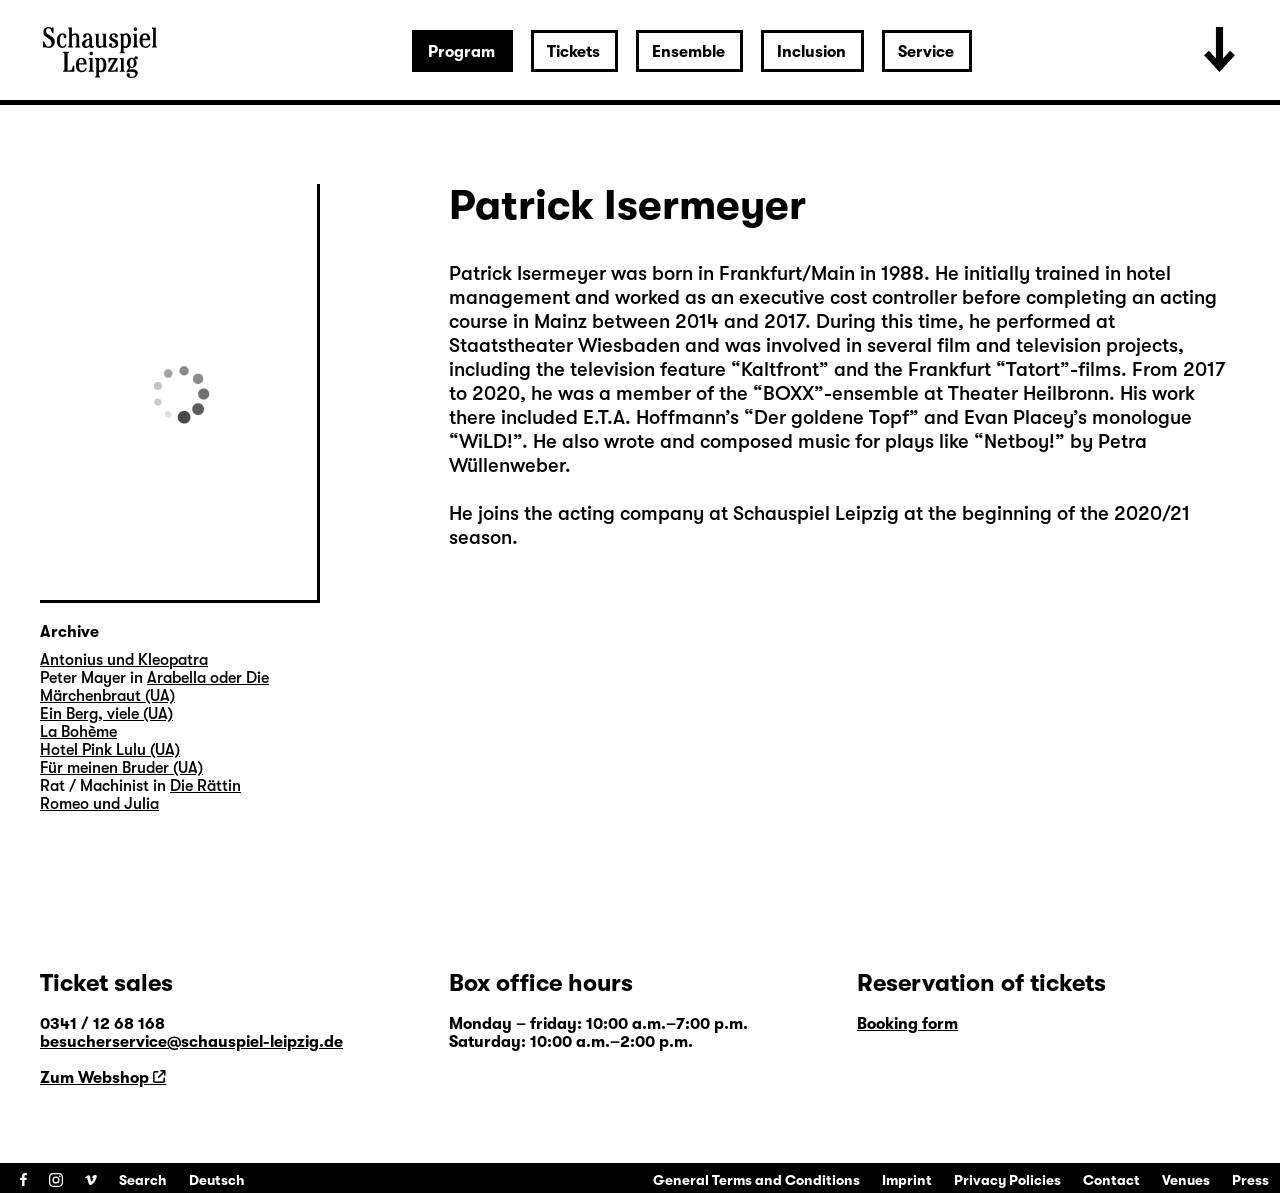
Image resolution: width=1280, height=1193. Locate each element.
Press (1250, 1180)
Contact (1111, 1180)
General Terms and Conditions (756, 1180)
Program (461, 52)
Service (926, 52)
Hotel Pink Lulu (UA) (110, 750)
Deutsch (217, 1180)
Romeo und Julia (99, 804)
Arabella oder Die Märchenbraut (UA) (154, 687)
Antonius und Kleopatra (124, 660)
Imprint (907, 1180)
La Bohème (78, 732)
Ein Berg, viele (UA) (106, 714)
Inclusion (811, 52)
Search (143, 1180)
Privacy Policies (1007, 1180)
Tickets (573, 52)
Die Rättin (205, 786)
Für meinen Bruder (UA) (121, 768)
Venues (1186, 1180)
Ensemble (688, 52)
